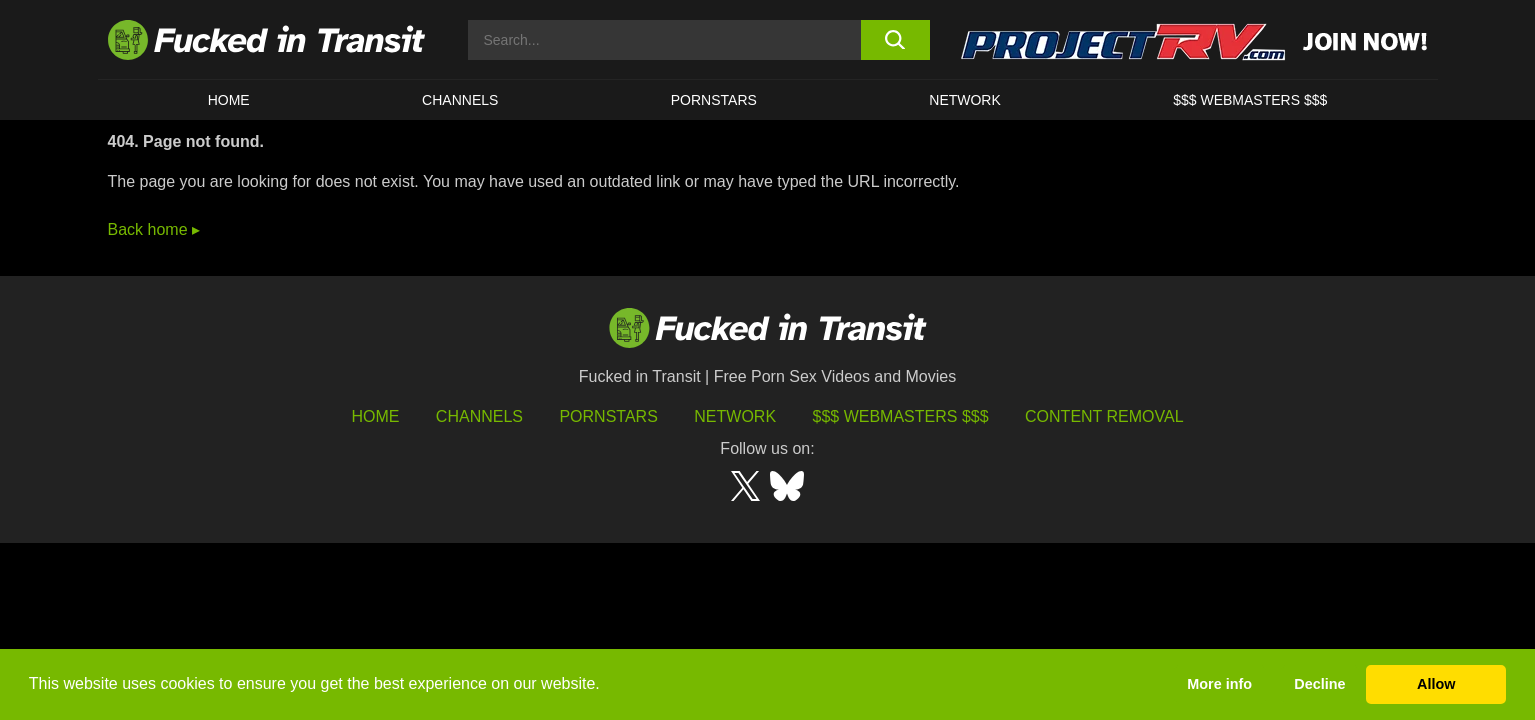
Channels (479, 416)
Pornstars (714, 100)
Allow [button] (1436, 684)
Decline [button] (1319, 684)
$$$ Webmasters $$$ (901, 416)
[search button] (895, 40)
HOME (229, 100)
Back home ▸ (154, 229)
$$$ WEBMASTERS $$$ (1250, 100)
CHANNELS (460, 100)
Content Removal (1104, 416)
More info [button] (1219, 684)
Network (965, 100)
